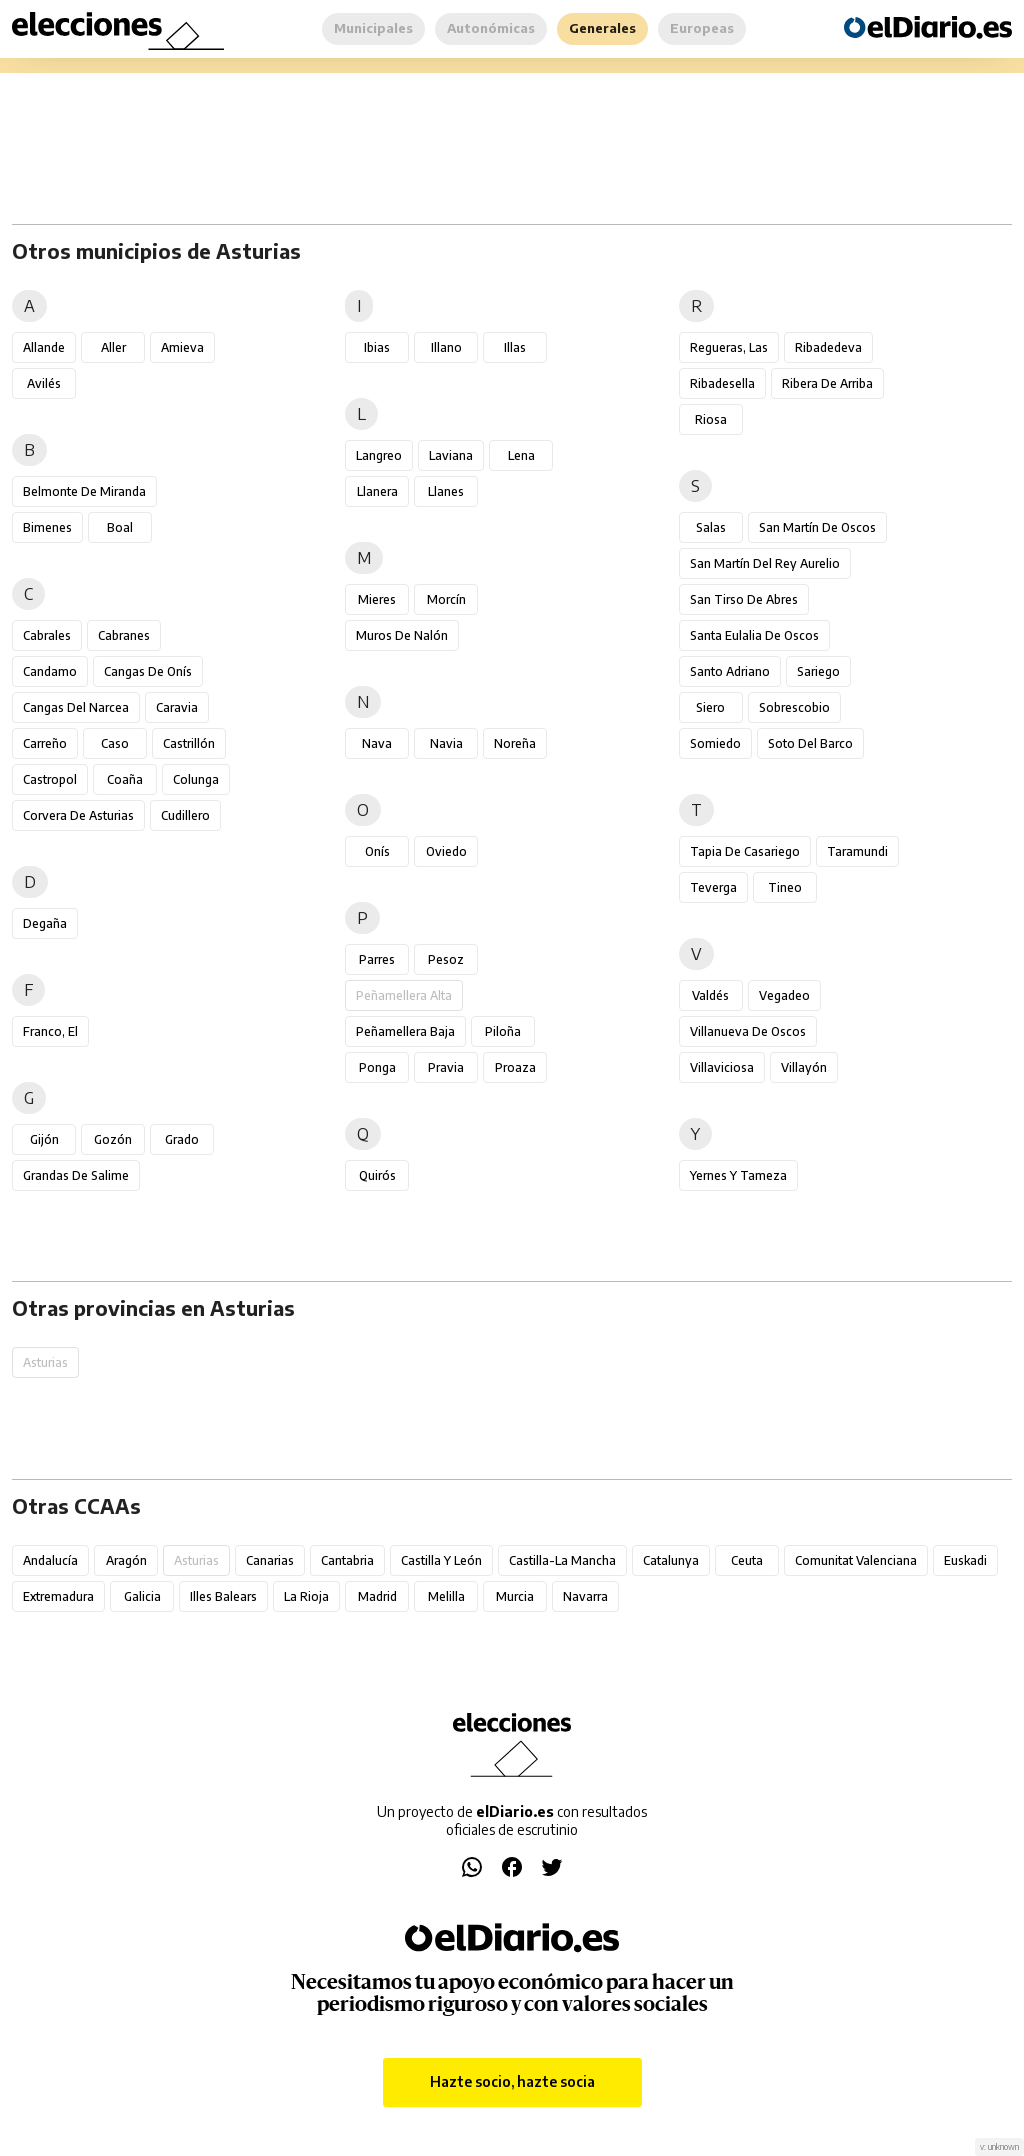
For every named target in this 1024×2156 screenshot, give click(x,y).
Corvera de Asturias (78, 815)
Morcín (446, 599)
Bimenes (47, 527)
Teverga (713, 887)
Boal (120, 527)
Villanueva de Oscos (748, 1031)
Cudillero (185, 815)
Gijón (44, 1139)
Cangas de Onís (148, 671)
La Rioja (306, 1596)
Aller (113, 347)
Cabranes (124, 635)
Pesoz (446, 959)
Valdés (710, 995)
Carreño (45, 743)
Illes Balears (223, 1596)
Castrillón (189, 743)
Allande (44, 347)
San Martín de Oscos (817, 527)
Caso (115, 743)
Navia (446, 743)
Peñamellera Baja (405, 1031)
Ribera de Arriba (827, 383)
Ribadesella (722, 383)
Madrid (377, 1596)
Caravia (177, 707)
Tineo (785, 887)
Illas (515, 347)
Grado (182, 1139)
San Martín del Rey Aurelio (765, 563)
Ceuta (747, 1560)
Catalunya (671, 1560)
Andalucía (50, 1560)
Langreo (379, 455)
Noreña (515, 743)
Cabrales (47, 635)
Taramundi (857, 851)
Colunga (196, 779)
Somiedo (715, 743)
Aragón (126, 1560)
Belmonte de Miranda (84, 491)
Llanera (377, 491)
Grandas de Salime (76, 1175)
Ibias (377, 347)
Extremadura (58, 1596)
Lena (521, 455)
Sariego (818, 671)
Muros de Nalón (402, 635)
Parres (377, 959)
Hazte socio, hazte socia (512, 2081)
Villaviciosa (722, 1067)
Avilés (44, 383)
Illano (446, 347)
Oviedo (446, 851)
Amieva (182, 347)
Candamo (50, 671)
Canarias (270, 1560)
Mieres (377, 599)
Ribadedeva (828, 347)
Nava (377, 743)
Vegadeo (784, 995)
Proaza (515, 1067)
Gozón (113, 1139)
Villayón (804, 1067)
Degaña (45, 923)
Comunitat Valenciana (856, 1560)
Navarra (585, 1596)
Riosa (711, 419)
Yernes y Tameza (738, 1175)
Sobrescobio (794, 707)
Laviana (451, 455)
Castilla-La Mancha (562, 1560)
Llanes (446, 491)
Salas (711, 527)
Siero (710, 707)
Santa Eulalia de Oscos (754, 635)
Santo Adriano (730, 671)
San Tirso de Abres (744, 599)
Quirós (377, 1175)
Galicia (142, 1596)
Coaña (125, 779)
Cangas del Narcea (76, 707)
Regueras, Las (729, 347)
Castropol (50, 779)
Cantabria (347, 1560)
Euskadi (965, 1560)
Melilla (446, 1596)
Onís (377, 851)
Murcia (515, 1596)
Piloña (503, 1031)
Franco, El (50, 1031)
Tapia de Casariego (745, 851)
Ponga (377, 1067)
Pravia (446, 1067)
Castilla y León (441, 1560)
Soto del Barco (810, 743)
